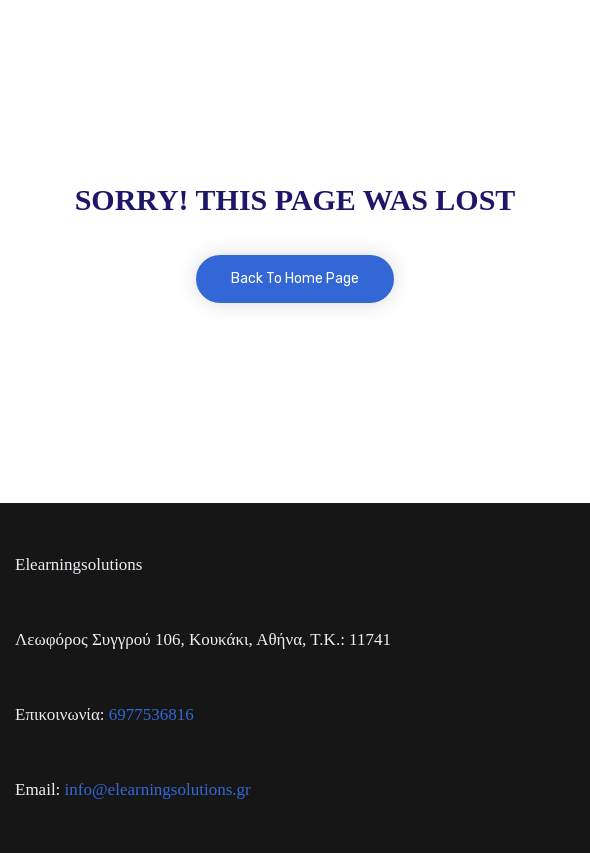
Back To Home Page (295, 278)
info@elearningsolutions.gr (158, 789)
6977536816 (151, 714)
